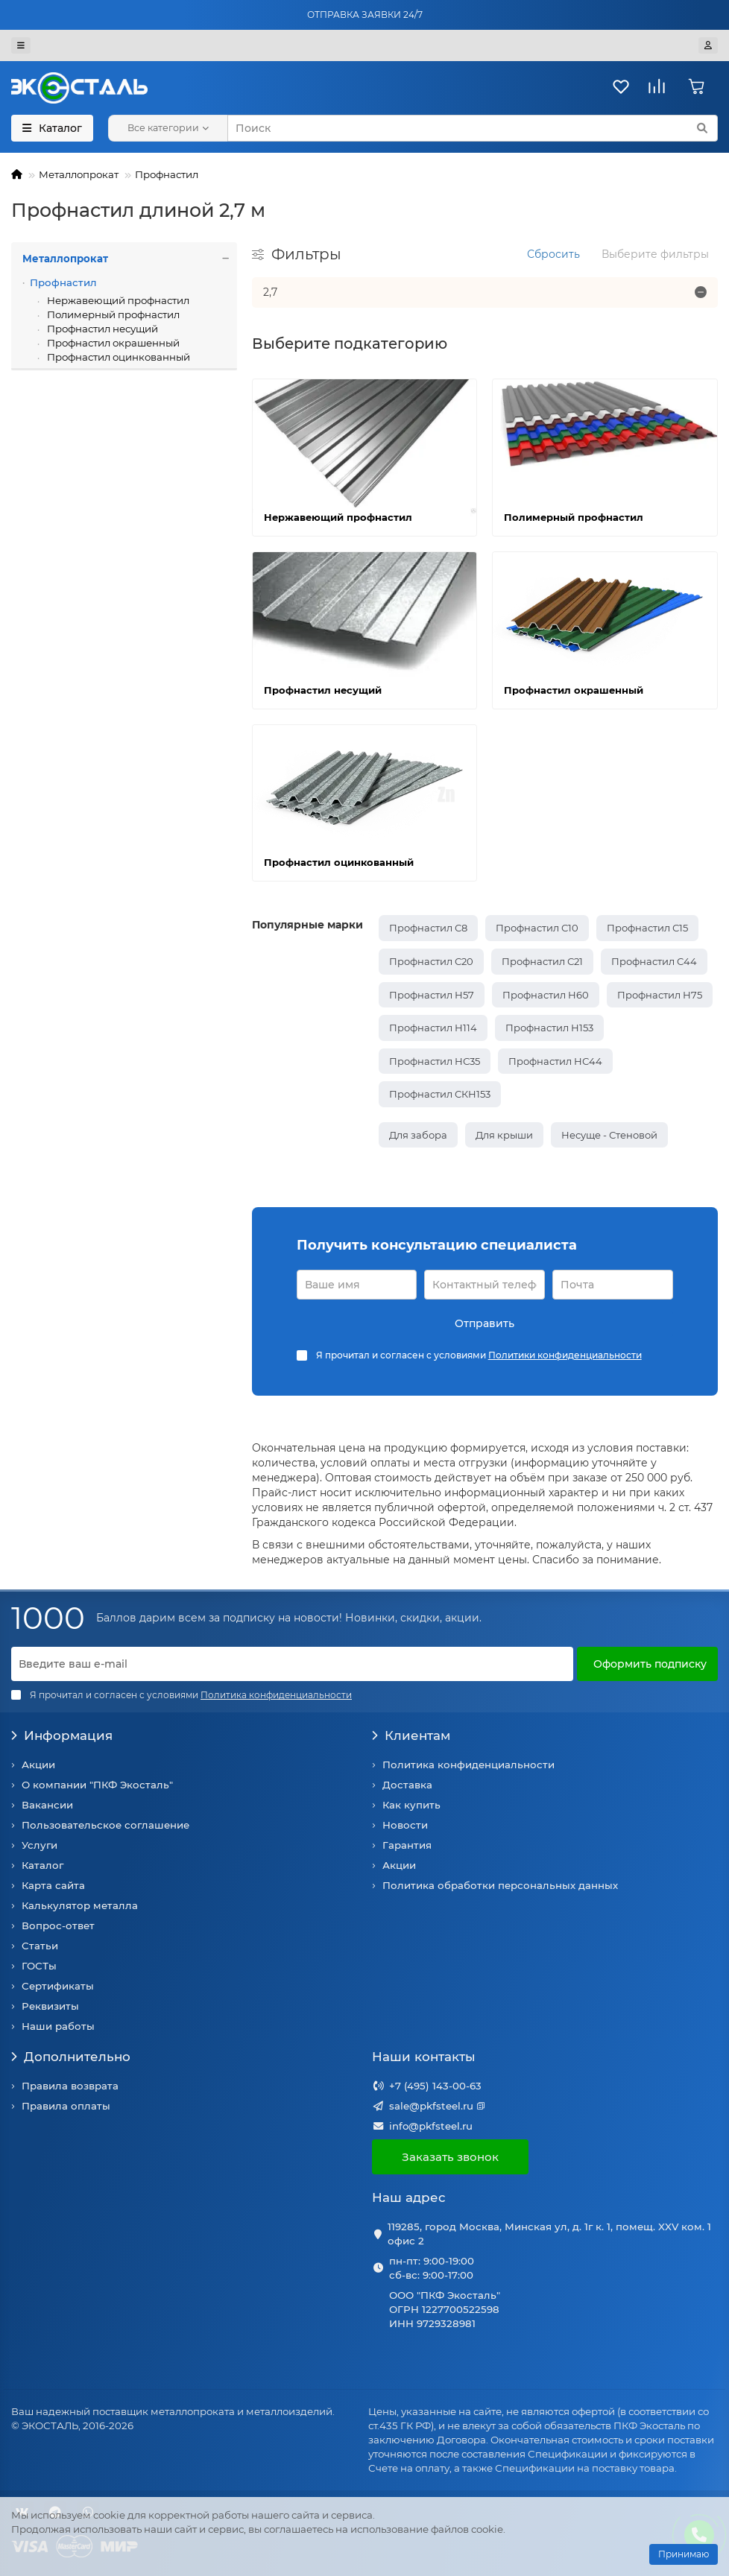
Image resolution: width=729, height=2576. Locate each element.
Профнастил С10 (537, 928)
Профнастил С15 (647, 928)
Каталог (42, 1865)
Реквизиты (50, 2006)
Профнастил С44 (654, 961)
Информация (62, 1735)
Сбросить (553, 254)
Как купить (411, 1805)
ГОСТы (39, 1966)
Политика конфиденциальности (468, 1764)
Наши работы (58, 2026)
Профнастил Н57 (431, 995)
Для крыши (504, 1135)
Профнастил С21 (542, 961)
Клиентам (411, 1735)
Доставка (407, 1785)
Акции (38, 1764)
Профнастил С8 (428, 928)
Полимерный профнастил (112, 314)
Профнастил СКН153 (439, 1094)
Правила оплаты (66, 2106)
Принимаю (683, 2554)
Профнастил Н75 (659, 995)
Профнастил (166, 174)
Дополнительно (70, 2056)
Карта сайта (53, 1885)
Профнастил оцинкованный (117, 357)
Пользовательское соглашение (105, 1825)
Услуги (39, 1845)
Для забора (418, 1135)
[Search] (472, 128)
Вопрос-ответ (58, 1925)
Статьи (40, 1946)
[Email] (292, 1664)
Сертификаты (58, 1986)
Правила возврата (70, 2086)
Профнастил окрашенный (112, 343)
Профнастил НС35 (434, 1061)
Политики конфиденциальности (565, 1355)
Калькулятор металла (80, 1905)
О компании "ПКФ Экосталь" (97, 1785)
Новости (405, 1825)
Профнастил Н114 (433, 1028)
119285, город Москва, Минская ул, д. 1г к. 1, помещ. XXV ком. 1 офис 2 (549, 2234)
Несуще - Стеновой (609, 1135)
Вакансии (47, 1805)
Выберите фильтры (655, 254)
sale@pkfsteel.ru (431, 2106)
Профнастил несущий (101, 329)
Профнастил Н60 (545, 995)
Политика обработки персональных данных (500, 1885)
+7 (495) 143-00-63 (435, 2086)
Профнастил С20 (431, 961)
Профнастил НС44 (555, 1061)
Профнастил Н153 (549, 1028)
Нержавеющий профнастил (117, 300)
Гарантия (407, 1845)
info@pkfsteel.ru (431, 2126)
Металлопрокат (79, 174)
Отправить (484, 1323)
